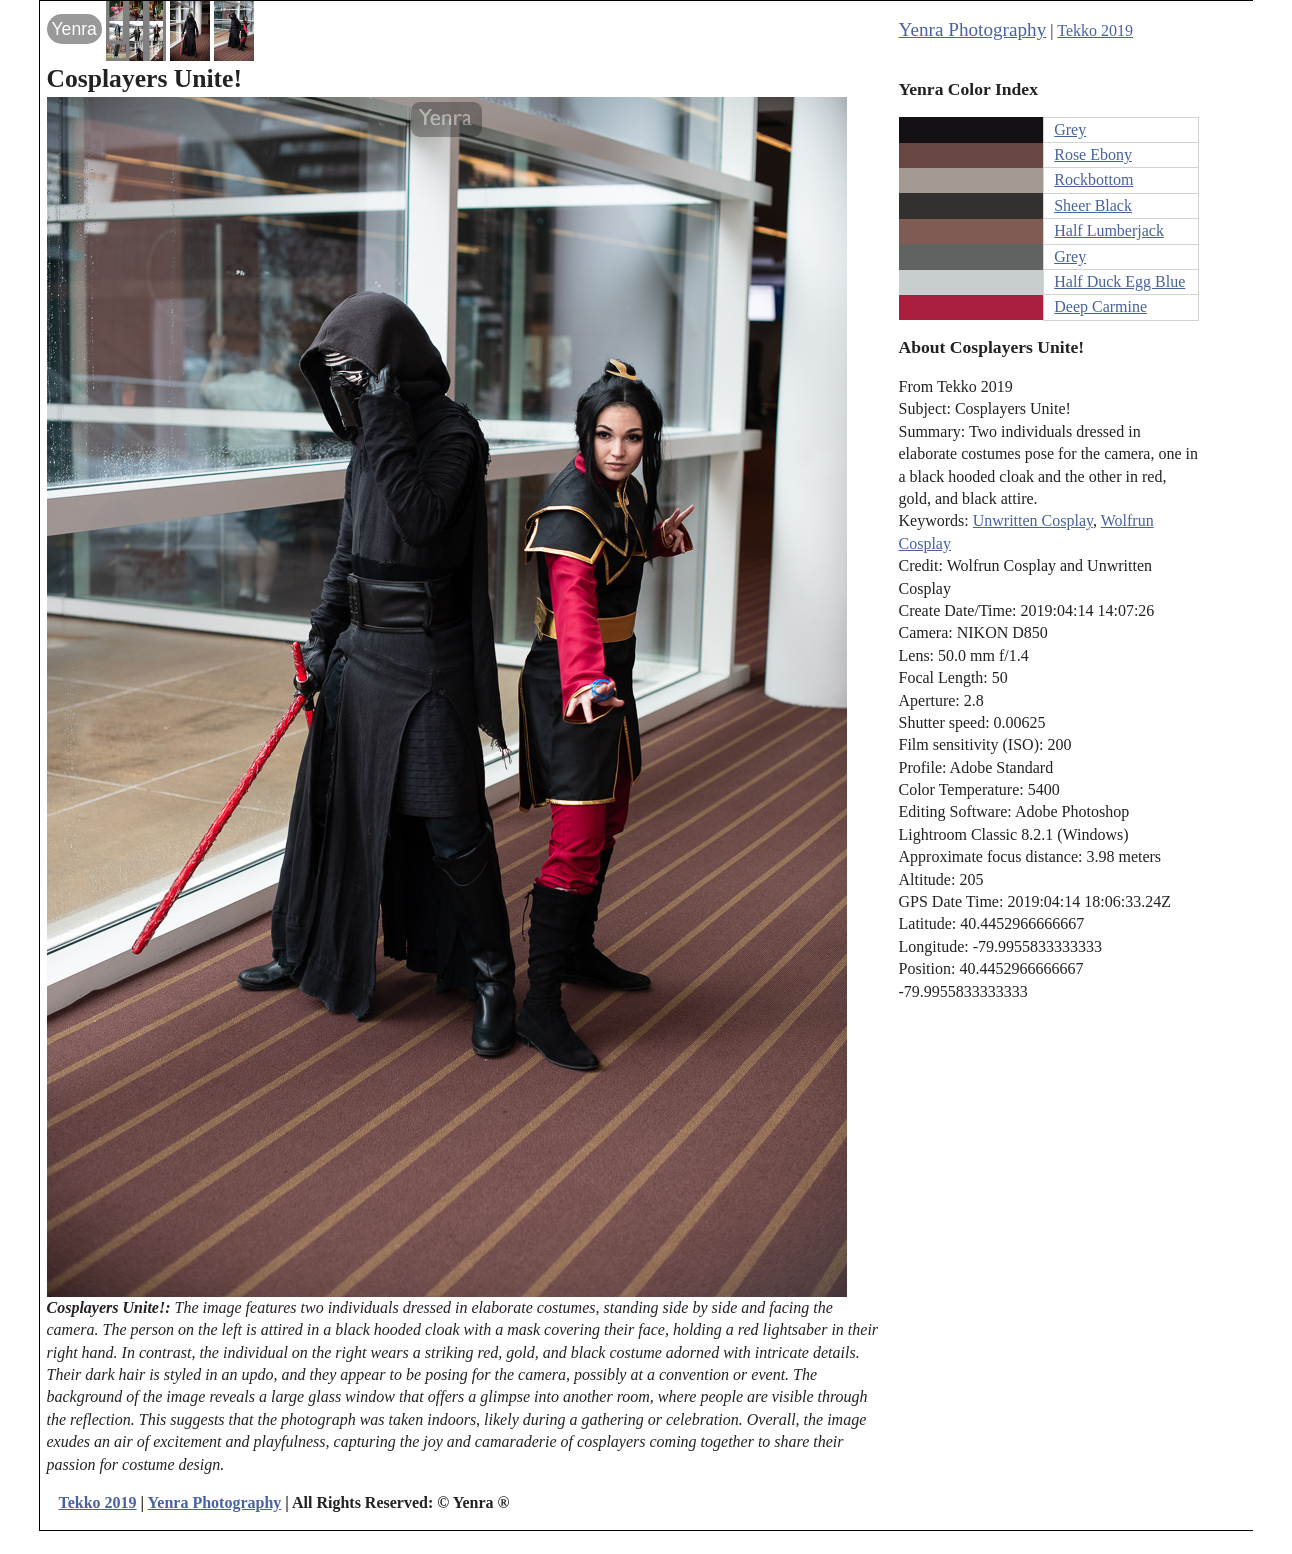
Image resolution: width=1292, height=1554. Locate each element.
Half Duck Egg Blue (1119, 281)
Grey (1070, 129)
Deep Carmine (1100, 306)
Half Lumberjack (1109, 230)
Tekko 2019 (1095, 30)
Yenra (74, 29)
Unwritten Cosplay (1033, 520)
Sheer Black (1093, 205)
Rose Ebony (1093, 154)
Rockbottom (1093, 179)
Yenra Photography (973, 29)
